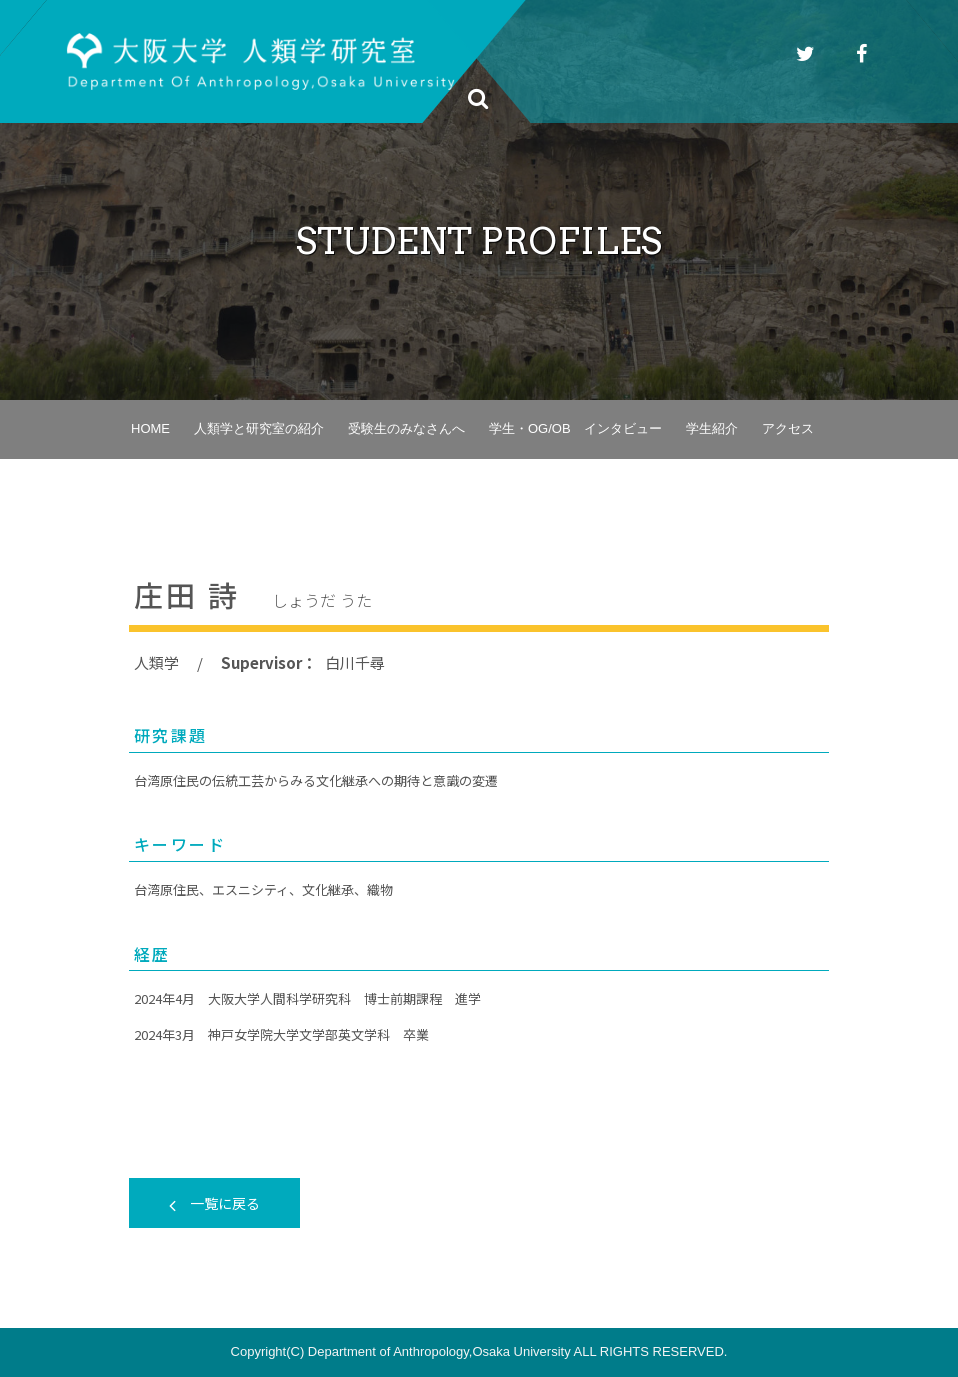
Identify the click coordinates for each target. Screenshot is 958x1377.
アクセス (788, 428)
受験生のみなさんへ (406, 428)
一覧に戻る (214, 1203)
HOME (150, 428)
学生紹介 (712, 428)
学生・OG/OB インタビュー (575, 428)
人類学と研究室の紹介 (259, 428)
